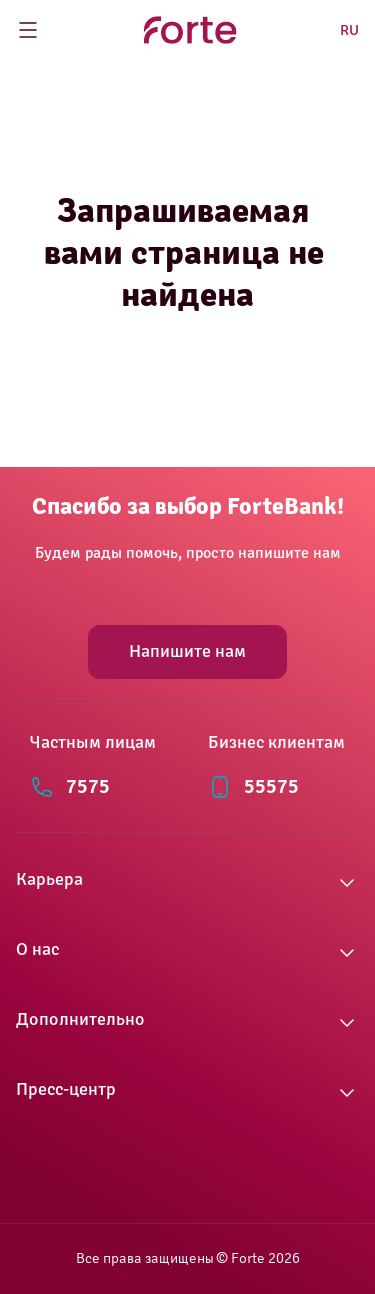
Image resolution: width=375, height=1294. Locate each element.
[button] (187, 883)
